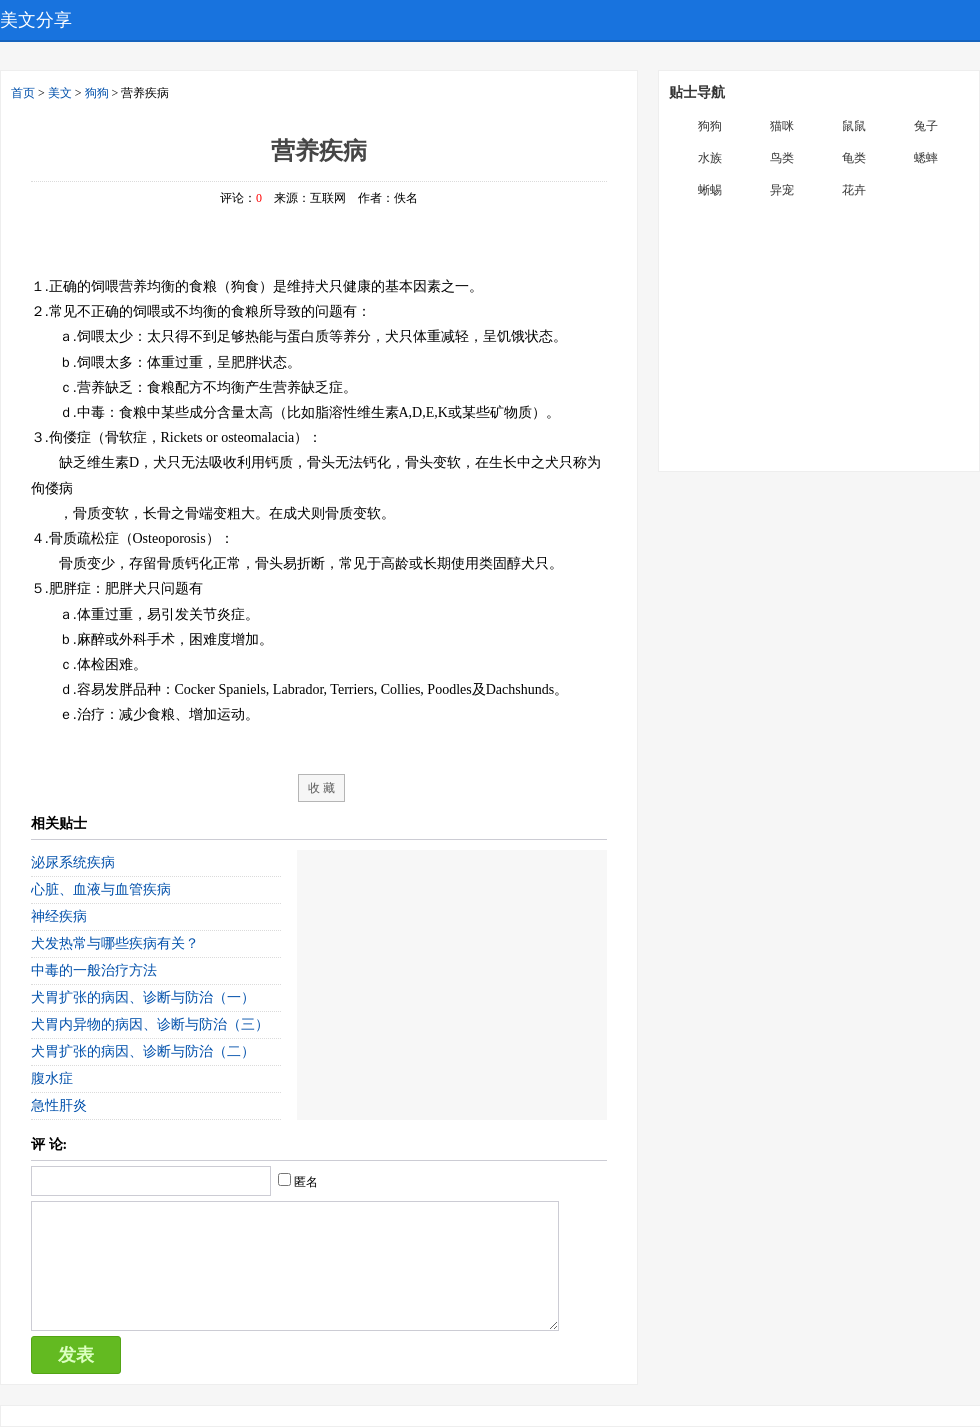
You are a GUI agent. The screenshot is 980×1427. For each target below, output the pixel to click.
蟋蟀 (926, 158)
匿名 (306, 1182)
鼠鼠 (854, 126)
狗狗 (97, 93)
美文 (60, 93)
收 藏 (321, 788)
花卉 (854, 190)
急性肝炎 (59, 1105)
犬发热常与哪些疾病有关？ (115, 943)
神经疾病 (59, 916)
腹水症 (52, 1078)
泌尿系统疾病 (73, 862)
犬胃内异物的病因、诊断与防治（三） (150, 1024)
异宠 (782, 190)
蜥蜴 (710, 190)
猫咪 (782, 126)
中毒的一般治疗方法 (94, 970)
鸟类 (782, 158)
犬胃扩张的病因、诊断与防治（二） (143, 1051)
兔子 (926, 126)
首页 (23, 93)
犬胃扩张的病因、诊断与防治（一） (143, 997)
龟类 (854, 158)
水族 (710, 158)
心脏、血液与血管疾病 (101, 889)
